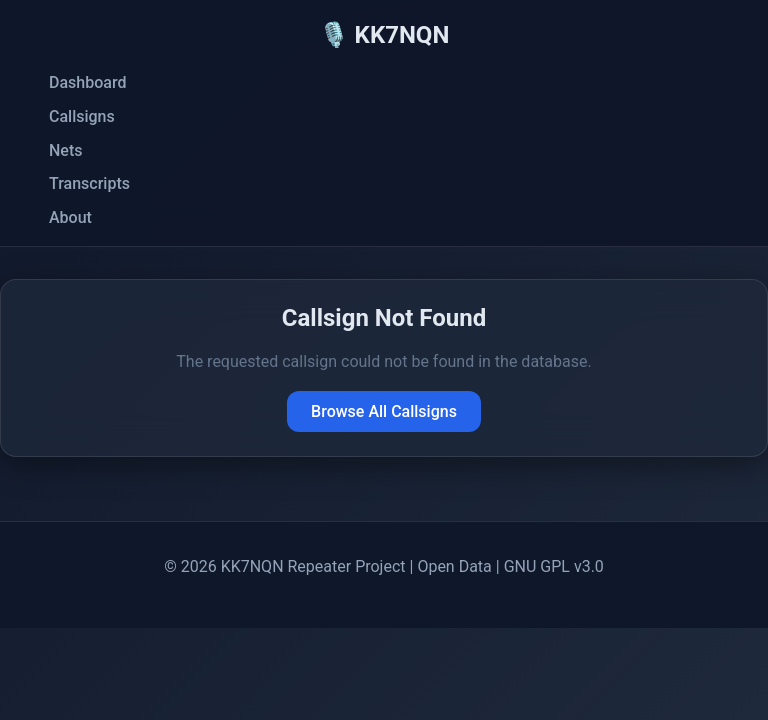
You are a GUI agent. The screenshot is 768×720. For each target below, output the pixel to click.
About (70, 217)
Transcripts (89, 183)
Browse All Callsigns (384, 411)
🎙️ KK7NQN (384, 35)
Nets (65, 150)
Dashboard (87, 82)
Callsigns (82, 116)
